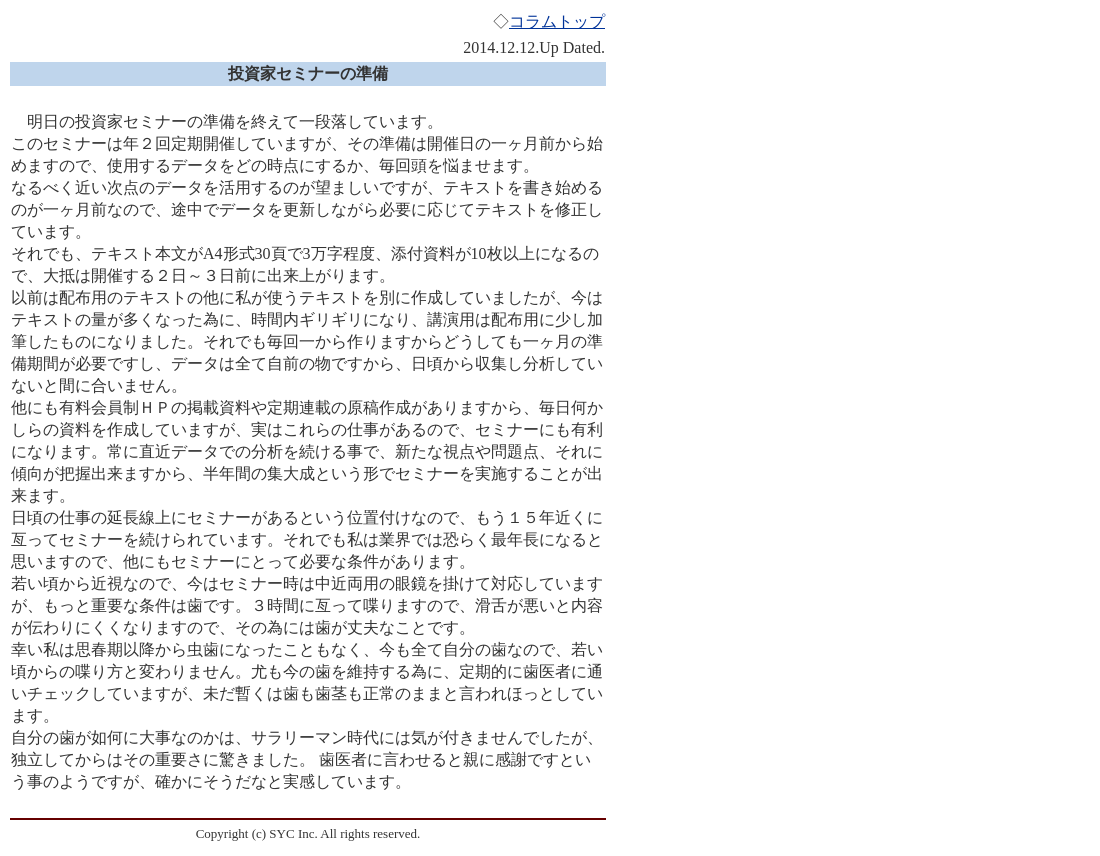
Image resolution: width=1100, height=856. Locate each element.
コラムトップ (557, 21)
